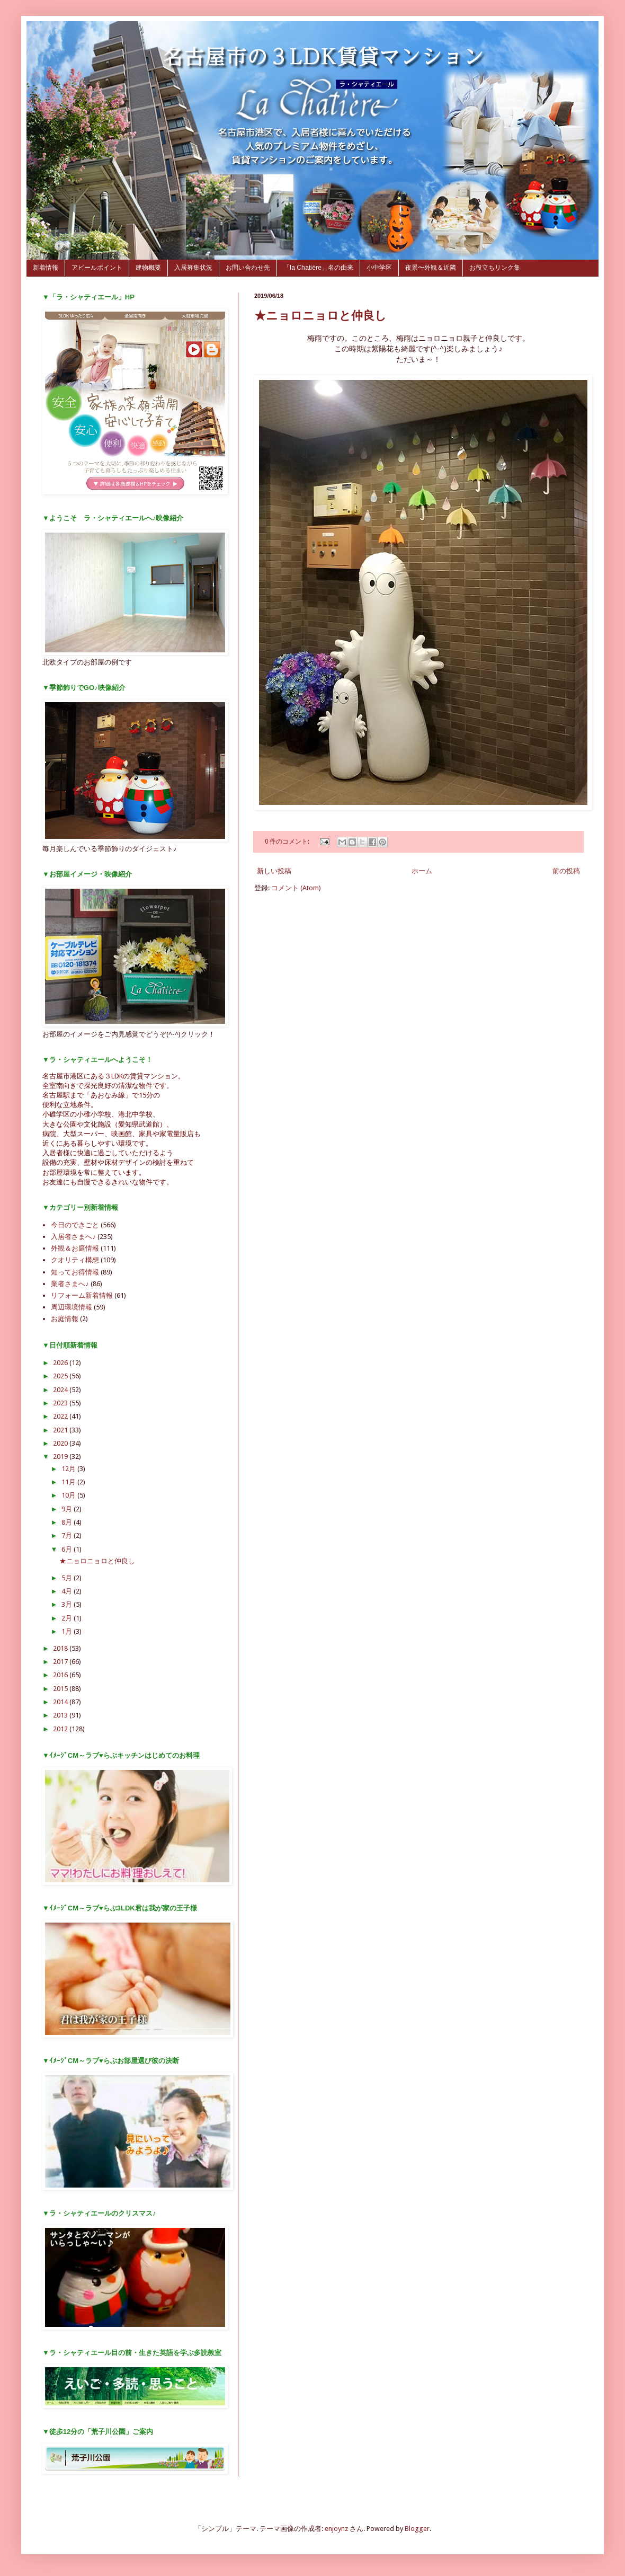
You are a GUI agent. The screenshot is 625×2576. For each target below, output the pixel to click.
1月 (67, 1631)
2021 (61, 1430)
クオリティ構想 (75, 1260)
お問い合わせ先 (248, 267)
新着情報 (45, 267)
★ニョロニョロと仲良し (320, 315)
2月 (67, 1618)
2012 (61, 1729)
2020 (61, 1443)
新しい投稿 (274, 871)
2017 (61, 1662)
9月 (67, 1509)
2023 (61, 1403)
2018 (61, 1648)
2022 (61, 1416)
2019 (61, 1456)
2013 (61, 1715)
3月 (67, 1604)
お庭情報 (64, 1319)
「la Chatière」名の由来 (318, 267)
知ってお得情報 (75, 1272)
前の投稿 (566, 871)
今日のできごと (75, 1225)
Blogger (417, 2529)
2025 (61, 1376)
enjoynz (336, 2529)
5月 (67, 1578)
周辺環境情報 (71, 1307)
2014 (61, 1702)
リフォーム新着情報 (82, 1295)
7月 (67, 1535)
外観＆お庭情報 (75, 1248)
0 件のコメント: (288, 841)
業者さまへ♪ (70, 1284)
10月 (69, 1495)
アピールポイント (97, 267)
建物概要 (148, 267)
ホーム (422, 871)
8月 (67, 1522)
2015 (61, 1689)
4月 (67, 1591)
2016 (61, 1675)
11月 (69, 1482)
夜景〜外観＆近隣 (430, 267)
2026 (61, 1363)
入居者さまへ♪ (73, 1237)
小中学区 (379, 267)
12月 (69, 1469)
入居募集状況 (193, 267)
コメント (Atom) (296, 888)
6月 (67, 1549)
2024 (61, 1390)
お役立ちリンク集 (494, 267)
